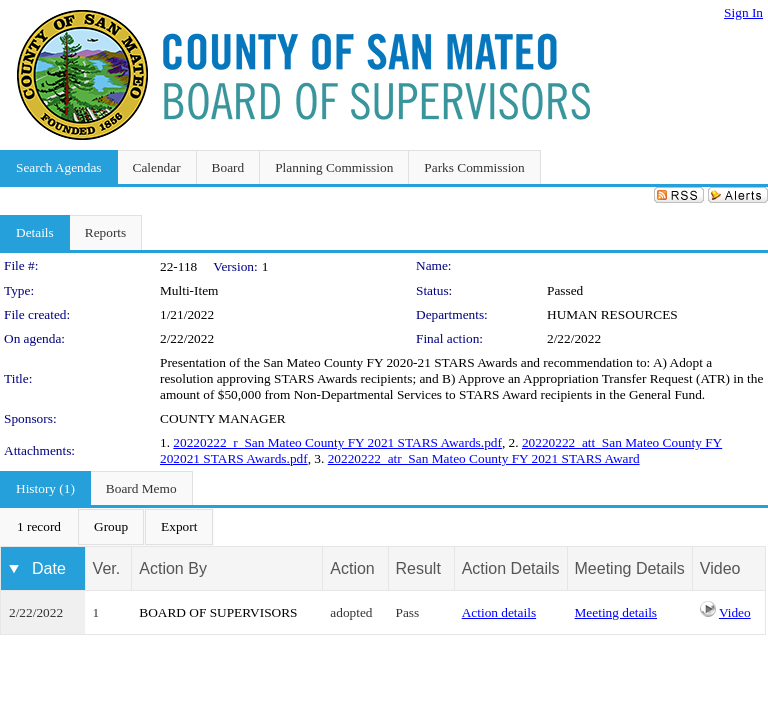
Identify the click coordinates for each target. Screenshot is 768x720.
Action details (499, 612)
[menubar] (107, 527)
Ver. (107, 568)
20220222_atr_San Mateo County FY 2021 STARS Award (484, 458)
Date (49, 568)
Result (418, 568)
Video (735, 612)
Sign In (743, 12)
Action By (173, 568)
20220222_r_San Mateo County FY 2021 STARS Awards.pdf (337, 442)
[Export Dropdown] (179, 527)
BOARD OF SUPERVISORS (218, 612)
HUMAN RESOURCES (612, 314)
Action (352, 568)
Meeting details (616, 612)
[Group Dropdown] (111, 527)
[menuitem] (39, 527)
